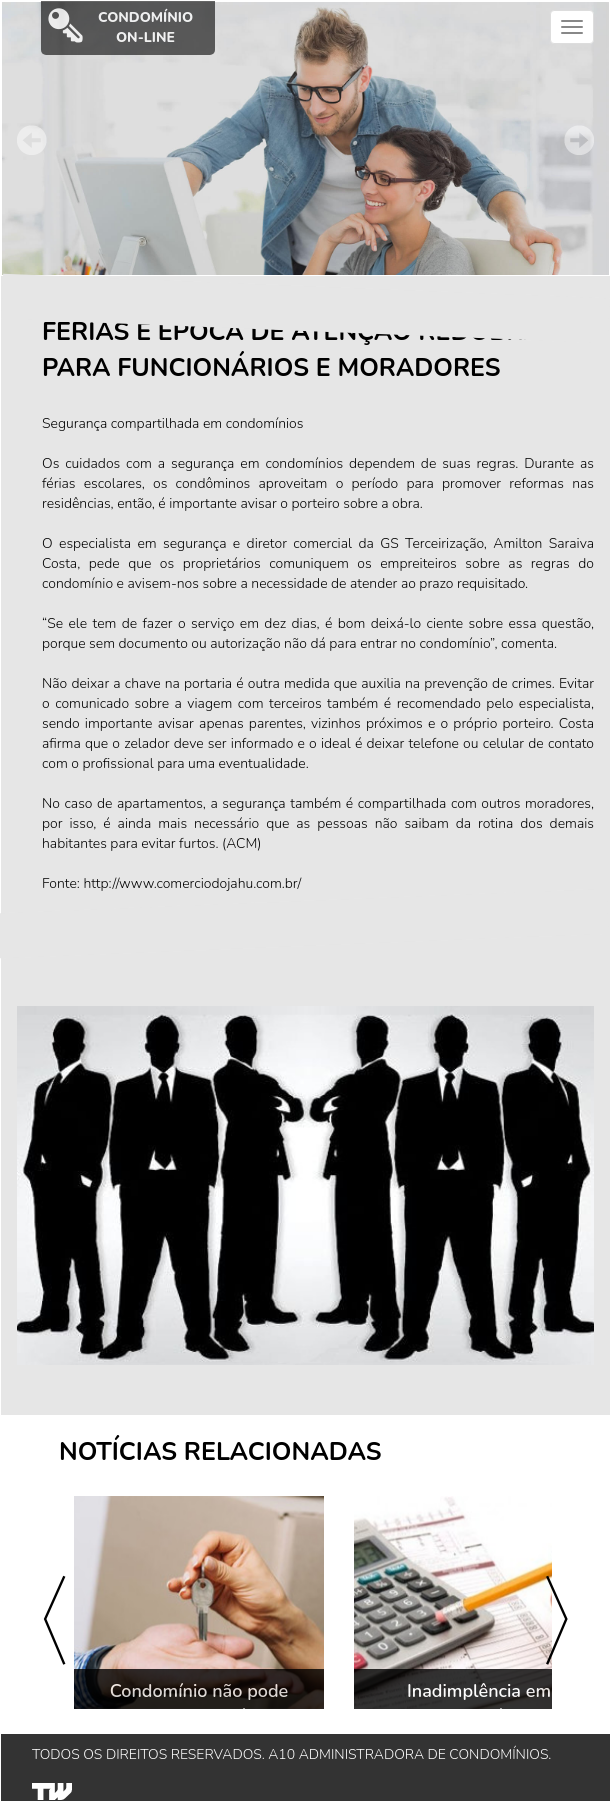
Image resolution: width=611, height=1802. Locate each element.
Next (579, 140)
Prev (32, 140)
